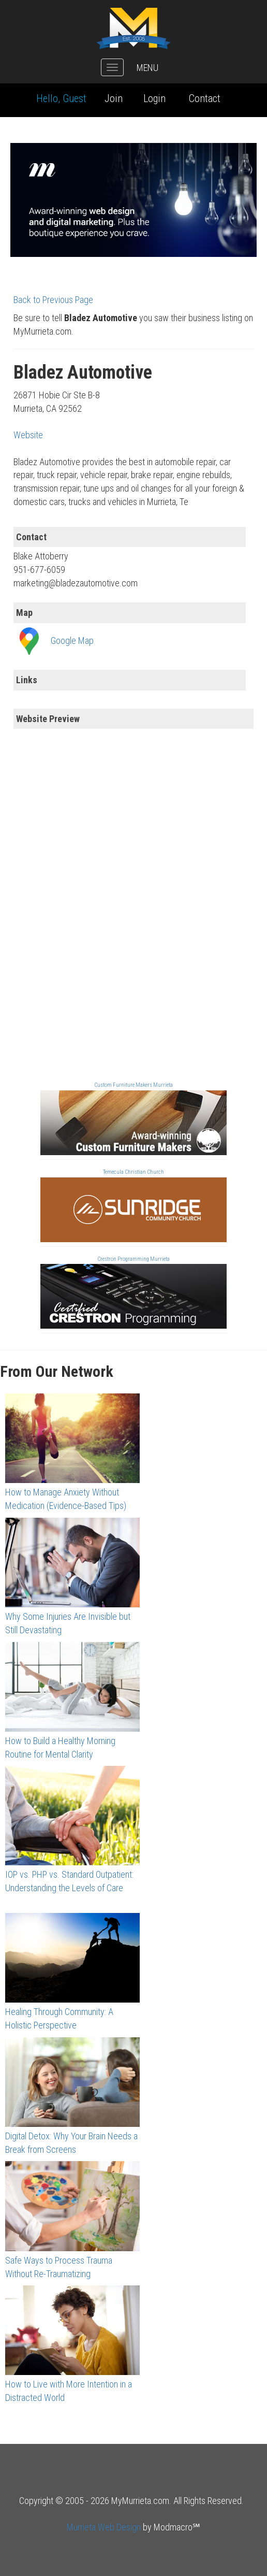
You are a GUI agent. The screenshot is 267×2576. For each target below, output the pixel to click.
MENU (147, 67)
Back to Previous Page (53, 299)
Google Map (72, 640)
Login (154, 98)
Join (114, 98)
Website (28, 434)
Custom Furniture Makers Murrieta (133, 1085)
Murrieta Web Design (104, 2527)
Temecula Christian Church (133, 1172)
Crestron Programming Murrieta (133, 1259)
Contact (204, 98)
